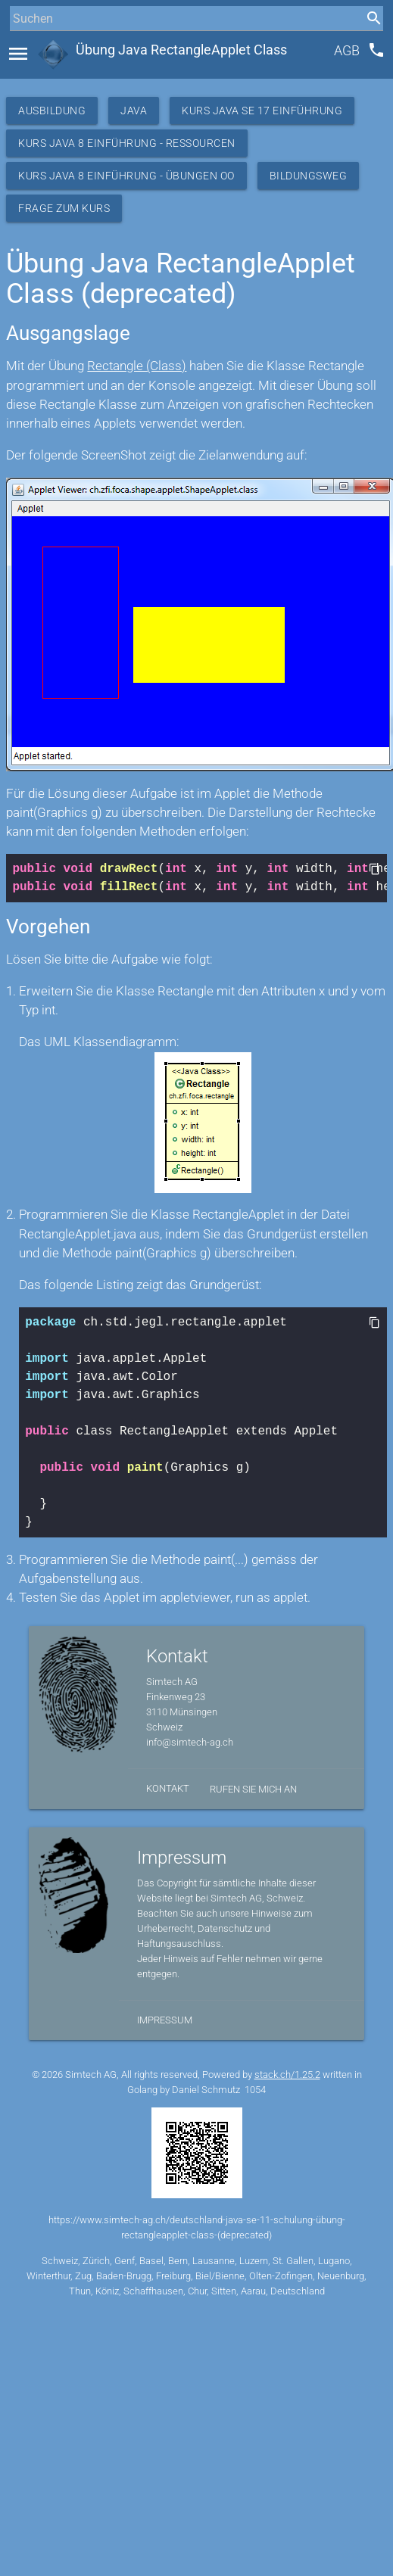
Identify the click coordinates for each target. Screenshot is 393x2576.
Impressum (164, 2020)
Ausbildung (52, 110)
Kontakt (167, 1788)
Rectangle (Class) (136, 365)
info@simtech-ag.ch (189, 1742)
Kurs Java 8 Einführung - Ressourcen (126, 143)
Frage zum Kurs (64, 208)
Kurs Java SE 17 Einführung (262, 110)
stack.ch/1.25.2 (287, 2074)
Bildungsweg (309, 176)
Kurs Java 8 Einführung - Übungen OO (126, 176)
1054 (255, 2089)
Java (133, 110)
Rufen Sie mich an (253, 1789)
